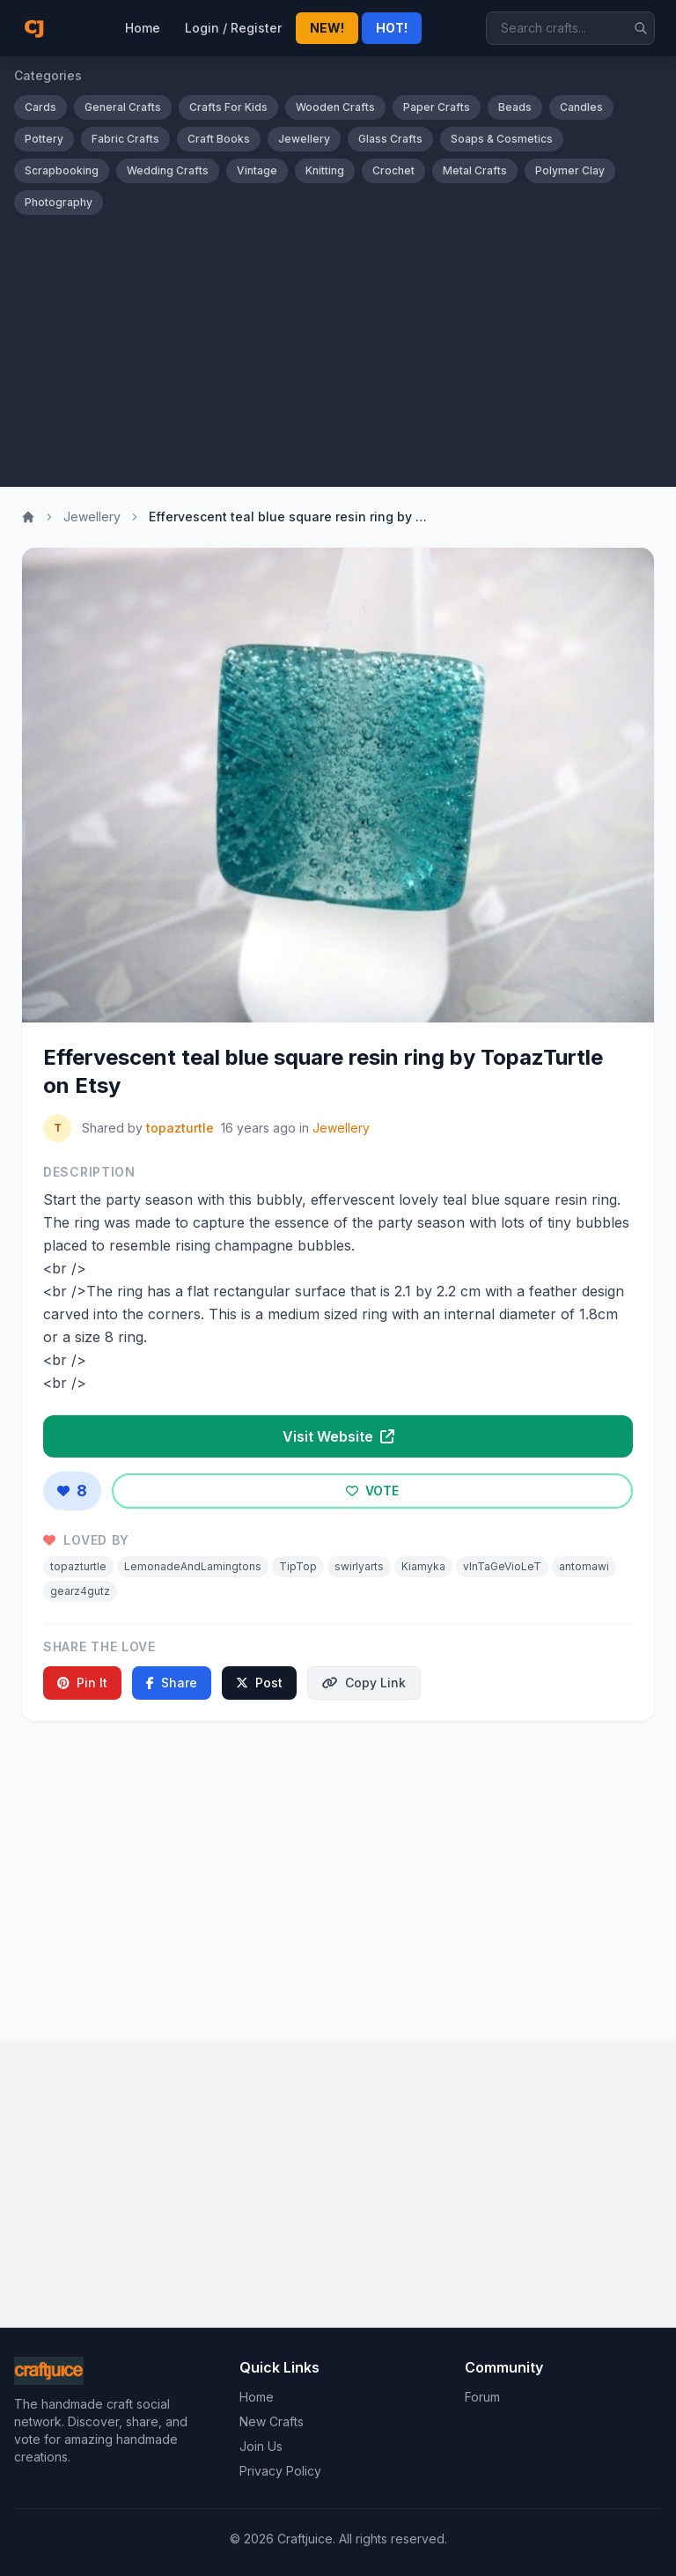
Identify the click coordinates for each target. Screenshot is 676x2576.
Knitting (324, 170)
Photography (58, 202)
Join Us (261, 2446)
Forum (482, 2396)
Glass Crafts (390, 138)
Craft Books (218, 138)
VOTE (372, 1490)
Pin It (82, 1682)
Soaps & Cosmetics (502, 138)
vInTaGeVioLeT (502, 1566)
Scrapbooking (62, 170)
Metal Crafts (475, 170)
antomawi (584, 1566)
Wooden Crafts (335, 107)
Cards (40, 107)
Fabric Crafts (125, 138)
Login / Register (233, 27)
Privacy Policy (280, 2470)
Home (142, 27)
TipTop (298, 1566)
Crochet (393, 170)
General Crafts (122, 107)
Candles (581, 107)
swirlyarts (359, 1566)
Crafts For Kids (228, 107)
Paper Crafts (436, 107)
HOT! (392, 27)
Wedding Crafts (168, 170)
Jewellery (304, 138)
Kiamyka (423, 1566)
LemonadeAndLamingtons (192, 1566)
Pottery (44, 138)
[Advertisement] (338, 354)
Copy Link (364, 1682)
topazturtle (180, 1127)
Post (259, 1682)
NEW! (327, 27)
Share (171, 1682)
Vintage (257, 170)
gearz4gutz (80, 1591)
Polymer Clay (570, 170)
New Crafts (271, 2421)
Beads (515, 107)
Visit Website (338, 1436)
